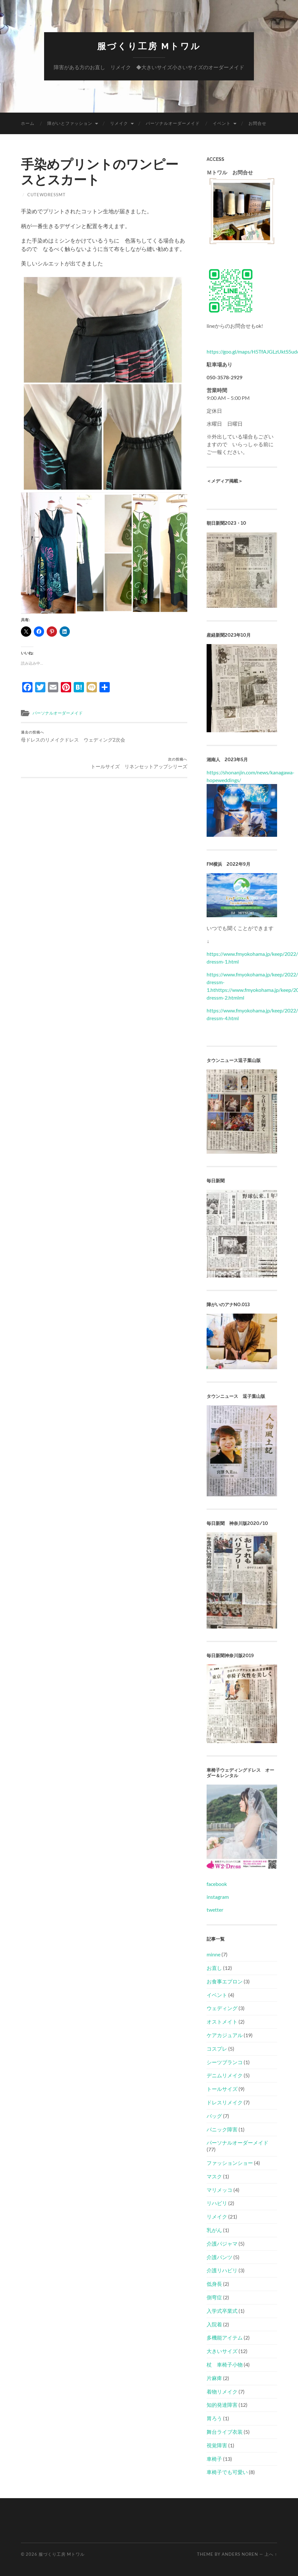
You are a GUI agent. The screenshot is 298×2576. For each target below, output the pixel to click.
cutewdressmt (46, 194)
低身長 (214, 2284)
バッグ (214, 2116)
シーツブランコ (225, 2062)
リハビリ (217, 2203)
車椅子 (214, 2459)
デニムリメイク (225, 2075)
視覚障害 (217, 2445)
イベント (222, 123)
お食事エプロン (225, 1981)
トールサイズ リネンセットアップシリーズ (147, 740)
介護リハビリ (222, 2270)
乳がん (214, 2230)
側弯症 (214, 2297)
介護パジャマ (222, 2243)
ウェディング (222, 2008)
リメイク (119, 123)
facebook (217, 1884)
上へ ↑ (271, 2554)
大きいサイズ (222, 2351)
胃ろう (214, 2418)
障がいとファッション (69, 123)
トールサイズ (222, 2089)
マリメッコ (219, 2190)
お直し (214, 1968)
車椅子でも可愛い (227, 2472)
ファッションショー (230, 2163)
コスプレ (217, 2048)
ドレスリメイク (225, 2102)
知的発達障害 (222, 2405)
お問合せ (257, 123)
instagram (218, 1897)
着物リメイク (222, 2391)
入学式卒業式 (222, 2311)
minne (213, 1954)
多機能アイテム (225, 2337)
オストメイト (222, 2021)
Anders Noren (240, 2554)
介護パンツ (219, 2257)
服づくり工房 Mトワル (148, 46)
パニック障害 (222, 2129)
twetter (215, 1910)
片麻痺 (214, 2378)
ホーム (27, 123)
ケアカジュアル (225, 2035)
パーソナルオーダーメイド (173, 123)
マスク (214, 2176)
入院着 (214, 2324)
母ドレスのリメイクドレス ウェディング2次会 (62, 740)
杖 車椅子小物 (225, 2364)
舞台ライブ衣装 (225, 2432)
